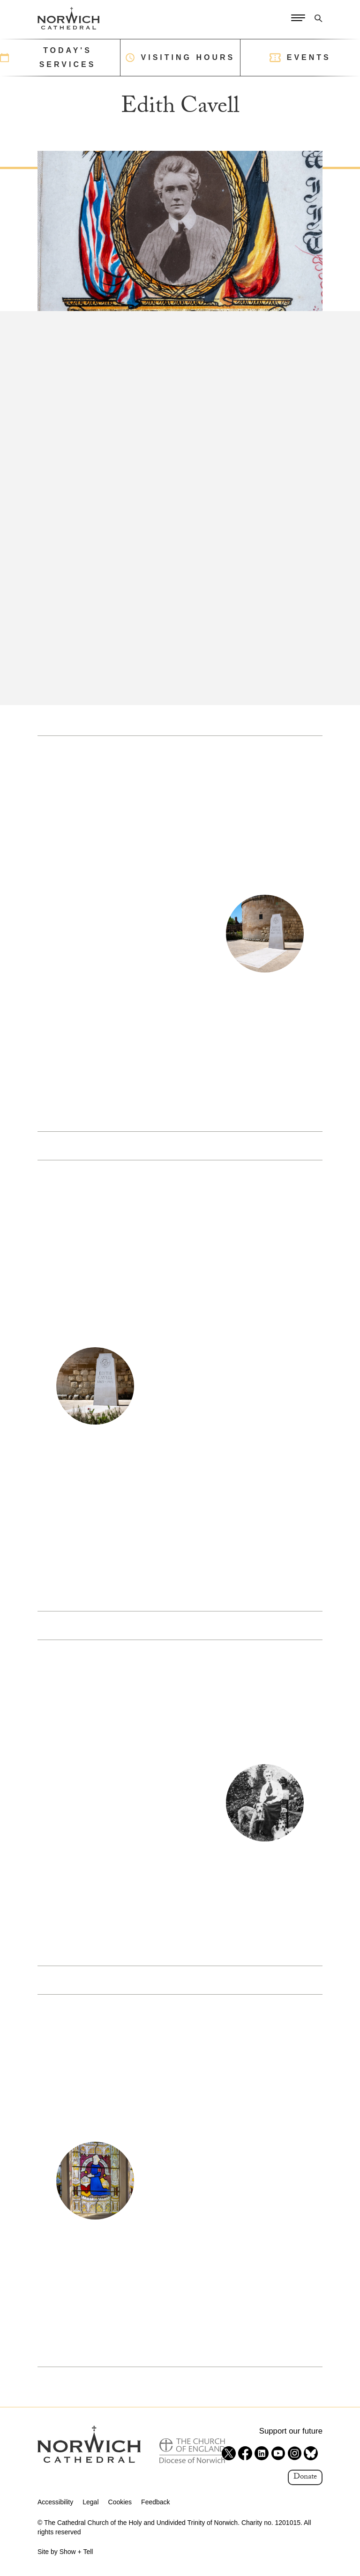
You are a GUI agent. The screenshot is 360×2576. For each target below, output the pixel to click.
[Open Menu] (298, 18)
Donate (305, 2477)
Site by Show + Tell (65, 2551)
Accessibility (55, 2502)
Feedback (155, 2502)
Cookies (120, 2502)
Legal (90, 2502)
